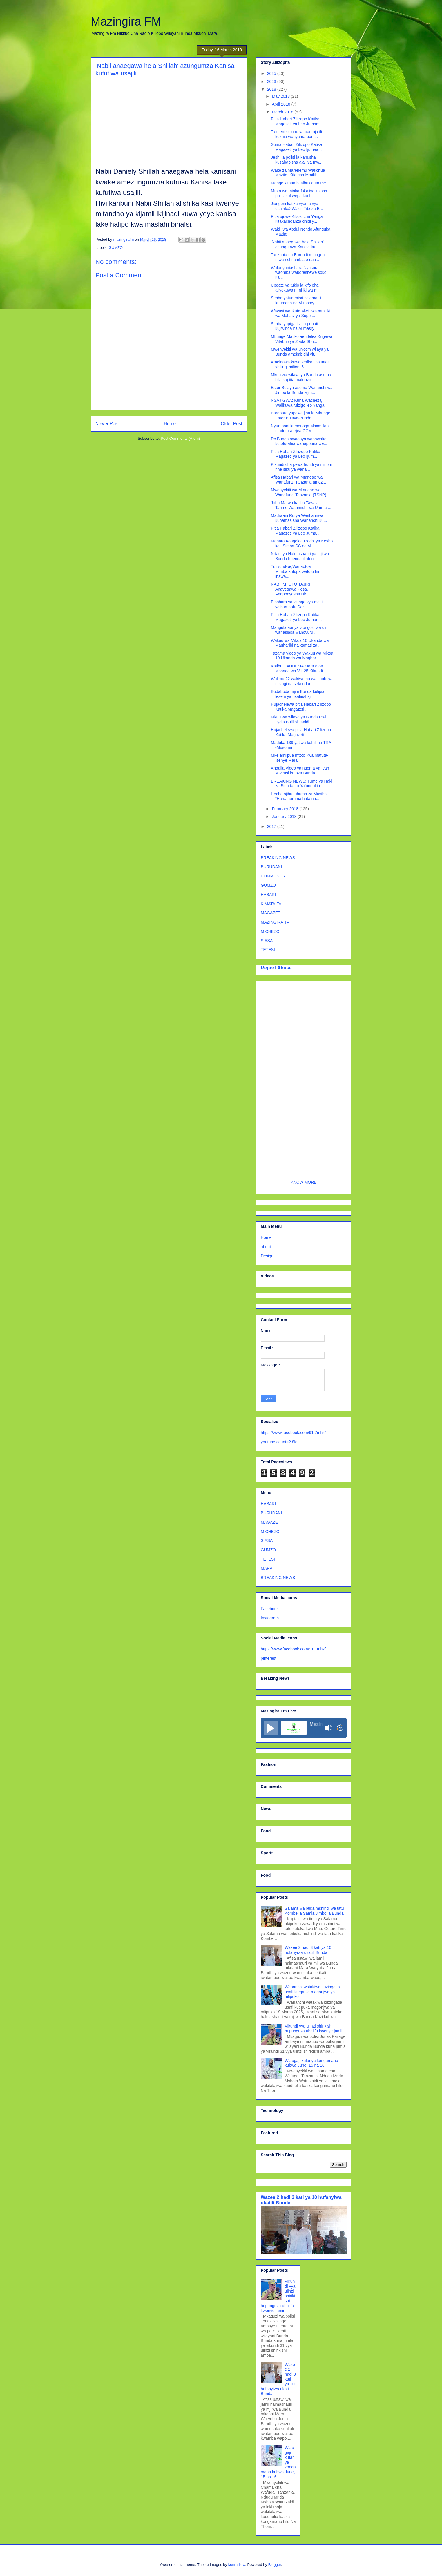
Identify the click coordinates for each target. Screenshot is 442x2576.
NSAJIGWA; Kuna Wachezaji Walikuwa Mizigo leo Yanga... (299, 403)
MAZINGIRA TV (275, 922)
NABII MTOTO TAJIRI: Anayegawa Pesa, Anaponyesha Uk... (291, 589)
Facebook (269, 1608)
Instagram (270, 1618)
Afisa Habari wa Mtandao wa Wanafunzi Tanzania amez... (298, 479)
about (266, 1246)
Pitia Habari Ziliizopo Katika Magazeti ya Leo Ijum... (295, 454)
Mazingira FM (126, 21)
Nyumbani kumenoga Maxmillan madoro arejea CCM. (300, 428)
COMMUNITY (273, 876)
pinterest (268, 1658)
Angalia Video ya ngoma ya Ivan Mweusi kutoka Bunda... (300, 770)
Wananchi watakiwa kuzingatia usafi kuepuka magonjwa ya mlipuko (312, 1992)
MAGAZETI (271, 912)
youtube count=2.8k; (279, 1442)
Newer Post (107, 423)
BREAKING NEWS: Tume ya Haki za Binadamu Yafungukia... (301, 783)
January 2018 (285, 816)
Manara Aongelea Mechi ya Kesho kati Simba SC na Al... (302, 543)
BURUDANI (271, 866)
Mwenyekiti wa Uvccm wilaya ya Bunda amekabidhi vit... (300, 351)
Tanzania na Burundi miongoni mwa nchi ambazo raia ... (298, 257)
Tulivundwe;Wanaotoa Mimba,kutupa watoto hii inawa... (295, 571)
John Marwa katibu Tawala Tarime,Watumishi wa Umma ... (301, 505)
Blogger (274, 2564)
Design (267, 1256)
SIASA (267, 940)
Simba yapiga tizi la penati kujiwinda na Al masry (294, 326)
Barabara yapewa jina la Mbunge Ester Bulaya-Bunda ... (300, 415)
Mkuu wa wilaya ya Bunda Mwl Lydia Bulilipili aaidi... (298, 719)
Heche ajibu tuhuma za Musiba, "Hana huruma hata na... (299, 796)
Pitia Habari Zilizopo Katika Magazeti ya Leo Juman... (296, 617)
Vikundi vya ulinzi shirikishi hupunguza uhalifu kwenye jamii (313, 2028)
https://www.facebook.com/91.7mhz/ (293, 1432)
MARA (266, 1568)
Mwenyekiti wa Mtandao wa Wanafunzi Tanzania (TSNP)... (300, 492)
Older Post (231, 423)
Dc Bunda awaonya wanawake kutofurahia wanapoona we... (299, 441)
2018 (272, 89)
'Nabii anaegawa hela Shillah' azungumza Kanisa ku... (297, 244)
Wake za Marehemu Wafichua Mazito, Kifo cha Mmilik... (298, 173)
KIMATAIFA (271, 903)
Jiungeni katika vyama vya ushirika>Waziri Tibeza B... (297, 206)
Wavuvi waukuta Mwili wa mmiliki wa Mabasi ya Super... (300, 313)
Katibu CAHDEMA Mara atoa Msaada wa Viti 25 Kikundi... (298, 668)
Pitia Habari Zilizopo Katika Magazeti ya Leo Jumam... (297, 121)
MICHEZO (270, 931)
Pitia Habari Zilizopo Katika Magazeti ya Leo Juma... (295, 530)
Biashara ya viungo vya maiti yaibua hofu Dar (297, 604)
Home (170, 423)
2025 (272, 73)
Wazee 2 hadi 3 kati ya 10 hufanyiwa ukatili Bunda (308, 1950)
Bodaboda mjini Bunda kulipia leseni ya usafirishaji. (297, 694)
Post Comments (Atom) (180, 438)
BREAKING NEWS (278, 857)
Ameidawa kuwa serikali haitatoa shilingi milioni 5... (300, 364)
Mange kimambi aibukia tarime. (299, 183)
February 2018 (285, 808)
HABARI (268, 894)
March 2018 (283, 112)
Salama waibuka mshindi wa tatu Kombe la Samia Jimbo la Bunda (314, 1911)
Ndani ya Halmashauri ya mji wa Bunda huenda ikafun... (300, 556)
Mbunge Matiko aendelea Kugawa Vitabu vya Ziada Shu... (301, 339)
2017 (272, 826)
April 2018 (281, 104)
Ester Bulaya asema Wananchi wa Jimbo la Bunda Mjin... (302, 390)
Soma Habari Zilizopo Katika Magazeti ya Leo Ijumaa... (296, 147)
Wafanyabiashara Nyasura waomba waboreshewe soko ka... (299, 272)
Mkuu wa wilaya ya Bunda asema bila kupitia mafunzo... (301, 377)
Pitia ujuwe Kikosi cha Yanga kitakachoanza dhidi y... (297, 219)
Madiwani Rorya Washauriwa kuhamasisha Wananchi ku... (299, 518)
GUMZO (116, 247)
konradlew (236, 2564)
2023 (272, 81)
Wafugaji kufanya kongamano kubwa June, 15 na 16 (311, 2063)
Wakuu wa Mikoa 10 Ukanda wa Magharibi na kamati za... (300, 643)
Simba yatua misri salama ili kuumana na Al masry (296, 300)
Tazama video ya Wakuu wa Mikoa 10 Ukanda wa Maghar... (302, 655)
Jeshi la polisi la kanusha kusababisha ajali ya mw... (297, 159)
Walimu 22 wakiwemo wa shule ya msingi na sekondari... (302, 681)
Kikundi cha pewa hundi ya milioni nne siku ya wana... (301, 467)
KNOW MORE (303, 1182)
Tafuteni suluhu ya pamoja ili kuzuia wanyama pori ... (296, 134)
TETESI (268, 949)
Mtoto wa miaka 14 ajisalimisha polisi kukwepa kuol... (299, 193)
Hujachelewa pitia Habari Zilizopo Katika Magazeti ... (301, 707)
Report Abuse (276, 967)
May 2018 (281, 96)
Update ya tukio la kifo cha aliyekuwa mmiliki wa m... (296, 287)
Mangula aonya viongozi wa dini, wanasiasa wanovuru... (300, 630)
